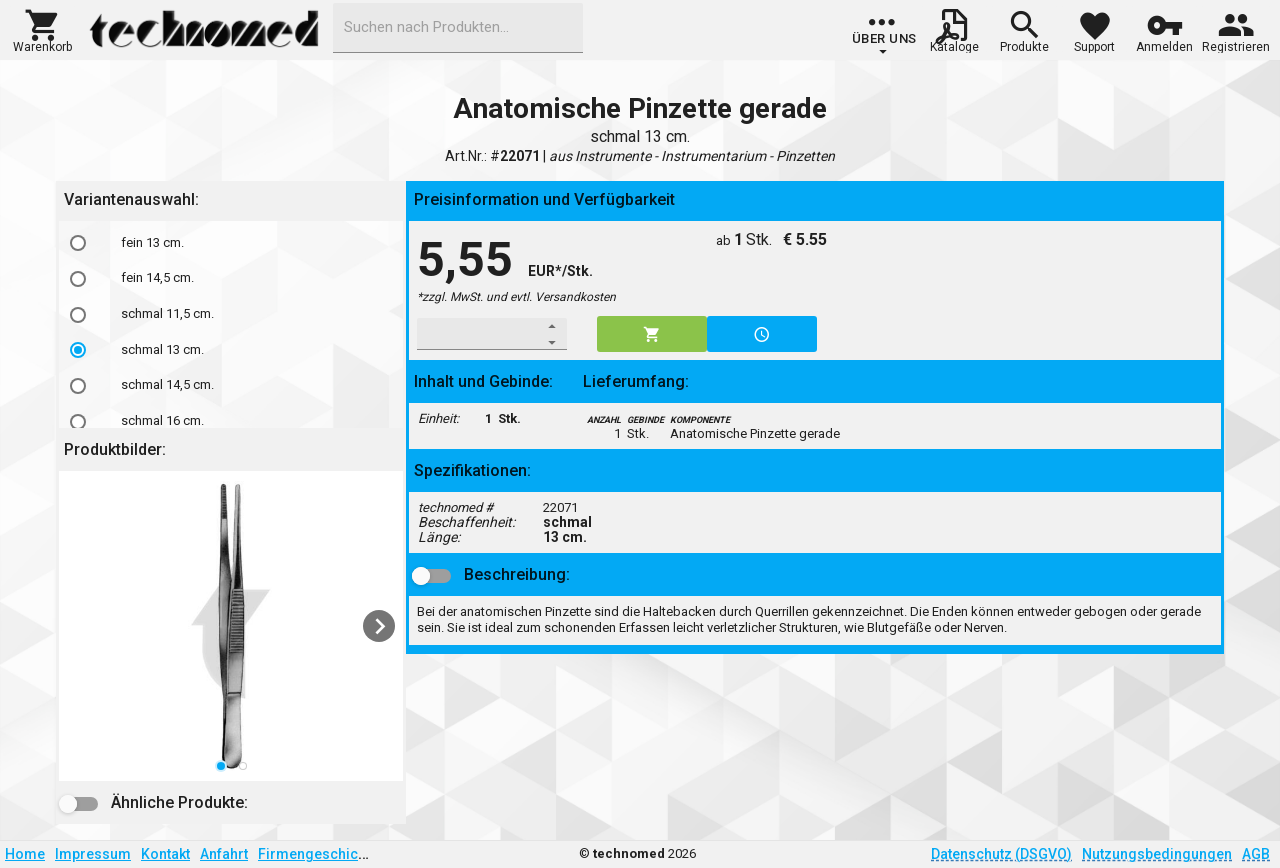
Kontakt (165, 854)
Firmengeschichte (318, 854)
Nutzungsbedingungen (1157, 854)
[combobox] (458, 28)
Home (25, 854)
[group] (884, 35)
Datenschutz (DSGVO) (1001, 854)
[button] (42, 29)
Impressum (93, 854)
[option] (231, 243)
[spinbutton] (478, 334)
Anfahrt (224, 854)
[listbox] (231, 626)
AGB (1256, 854)
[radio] (78, 243)
